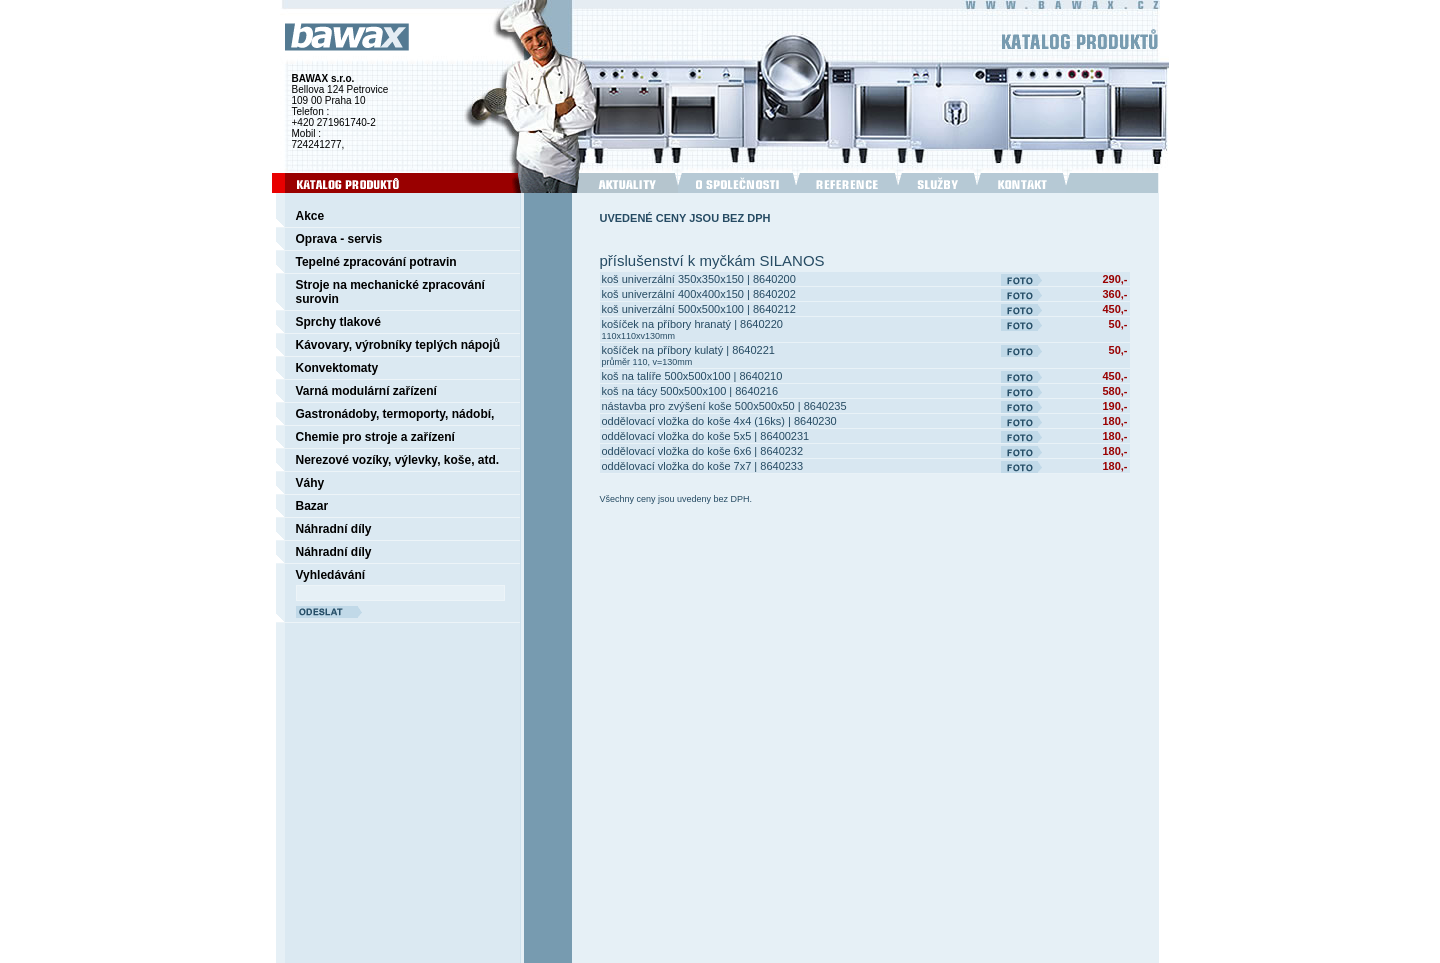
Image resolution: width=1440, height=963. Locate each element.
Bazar (312, 506)
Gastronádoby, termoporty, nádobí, (395, 414)
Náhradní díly (334, 529)
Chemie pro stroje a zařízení (375, 437)
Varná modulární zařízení (366, 391)
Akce (310, 216)
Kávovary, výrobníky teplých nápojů (398, 345)
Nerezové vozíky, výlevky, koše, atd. (398, 460)
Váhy (310, 483)
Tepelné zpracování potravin (376, 262)
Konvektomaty (337, 368)
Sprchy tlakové (338, 322)
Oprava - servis (339, 239)
